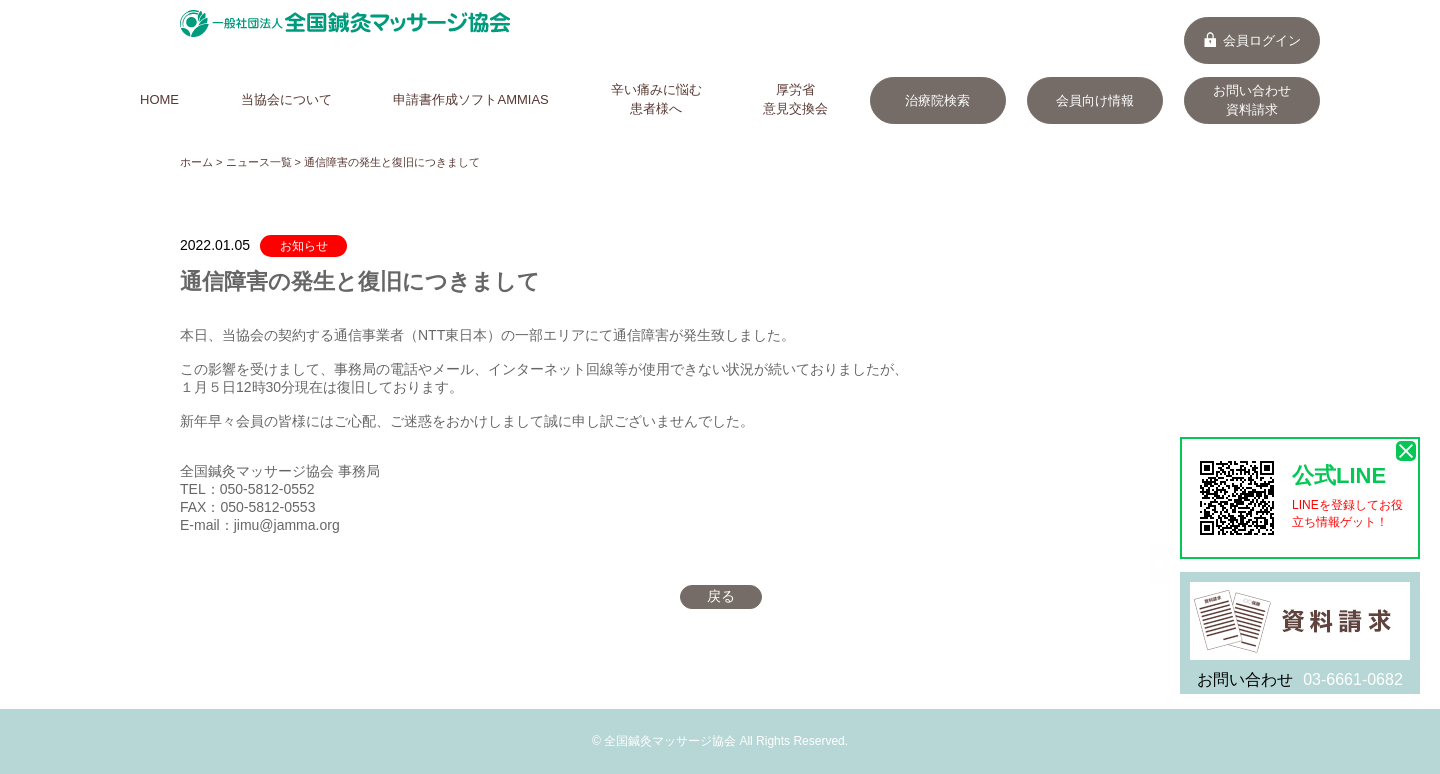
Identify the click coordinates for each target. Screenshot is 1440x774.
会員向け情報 (1095, 100)
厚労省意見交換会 (795, 99)
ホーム (196, 162)
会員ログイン (1251, 40)
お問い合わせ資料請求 (1252, 100)
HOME (159, 99)
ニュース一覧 (259, 162)
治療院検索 (937, 100)
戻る (721, 596)
